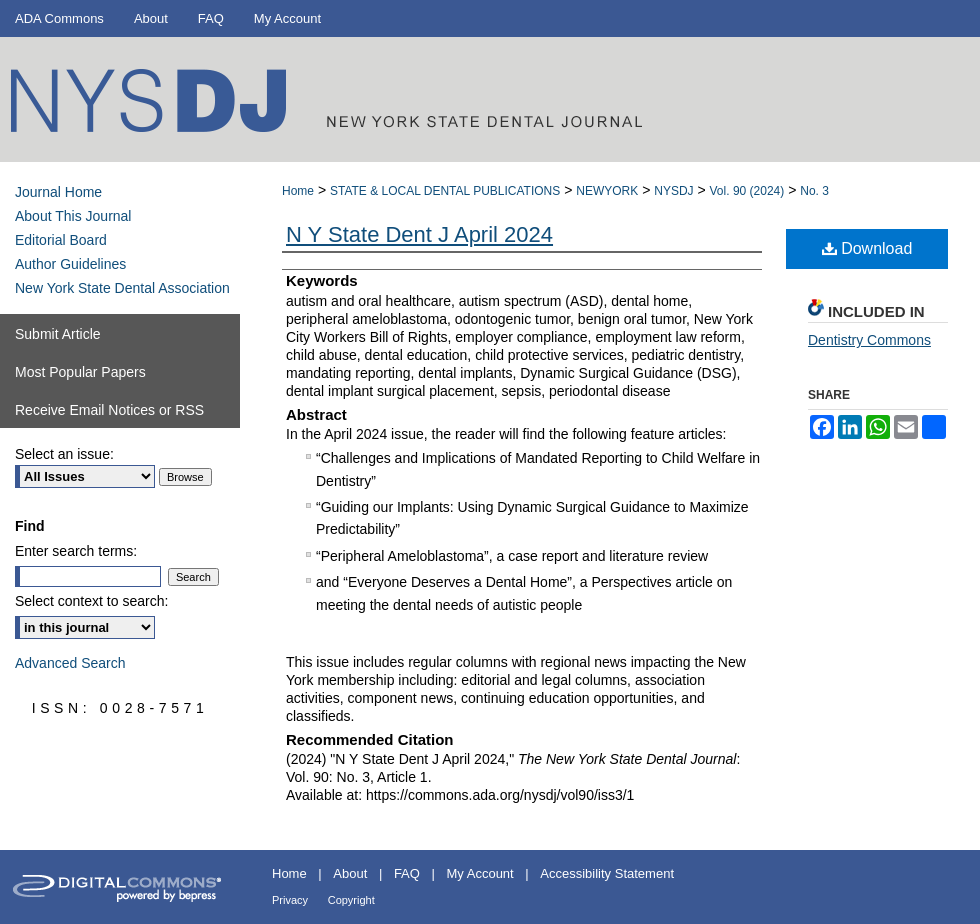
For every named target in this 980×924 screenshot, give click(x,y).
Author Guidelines (70, 264)
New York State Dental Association (122, 288)
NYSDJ (673, 191)
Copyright (351, 900)
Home (298, 191)
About (350, 873)
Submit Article (58, 334)
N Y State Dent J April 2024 (419, 234)
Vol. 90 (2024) (747, 191)
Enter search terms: (76, 551)
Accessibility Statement (607, 873)
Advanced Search (70, 663)
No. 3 (814, 191)
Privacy (290, 900)
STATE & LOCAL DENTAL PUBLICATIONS (445, 191)
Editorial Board (61, 240)
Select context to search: (91, 601)
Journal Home (58, 192)
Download (867, 248)
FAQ (407, 873)
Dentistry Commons (869, 340)
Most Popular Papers (80, 372)
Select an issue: (64, 454)
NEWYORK (607, 191)
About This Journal (73, 216)
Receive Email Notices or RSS (109, 410)
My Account (480, 873)
